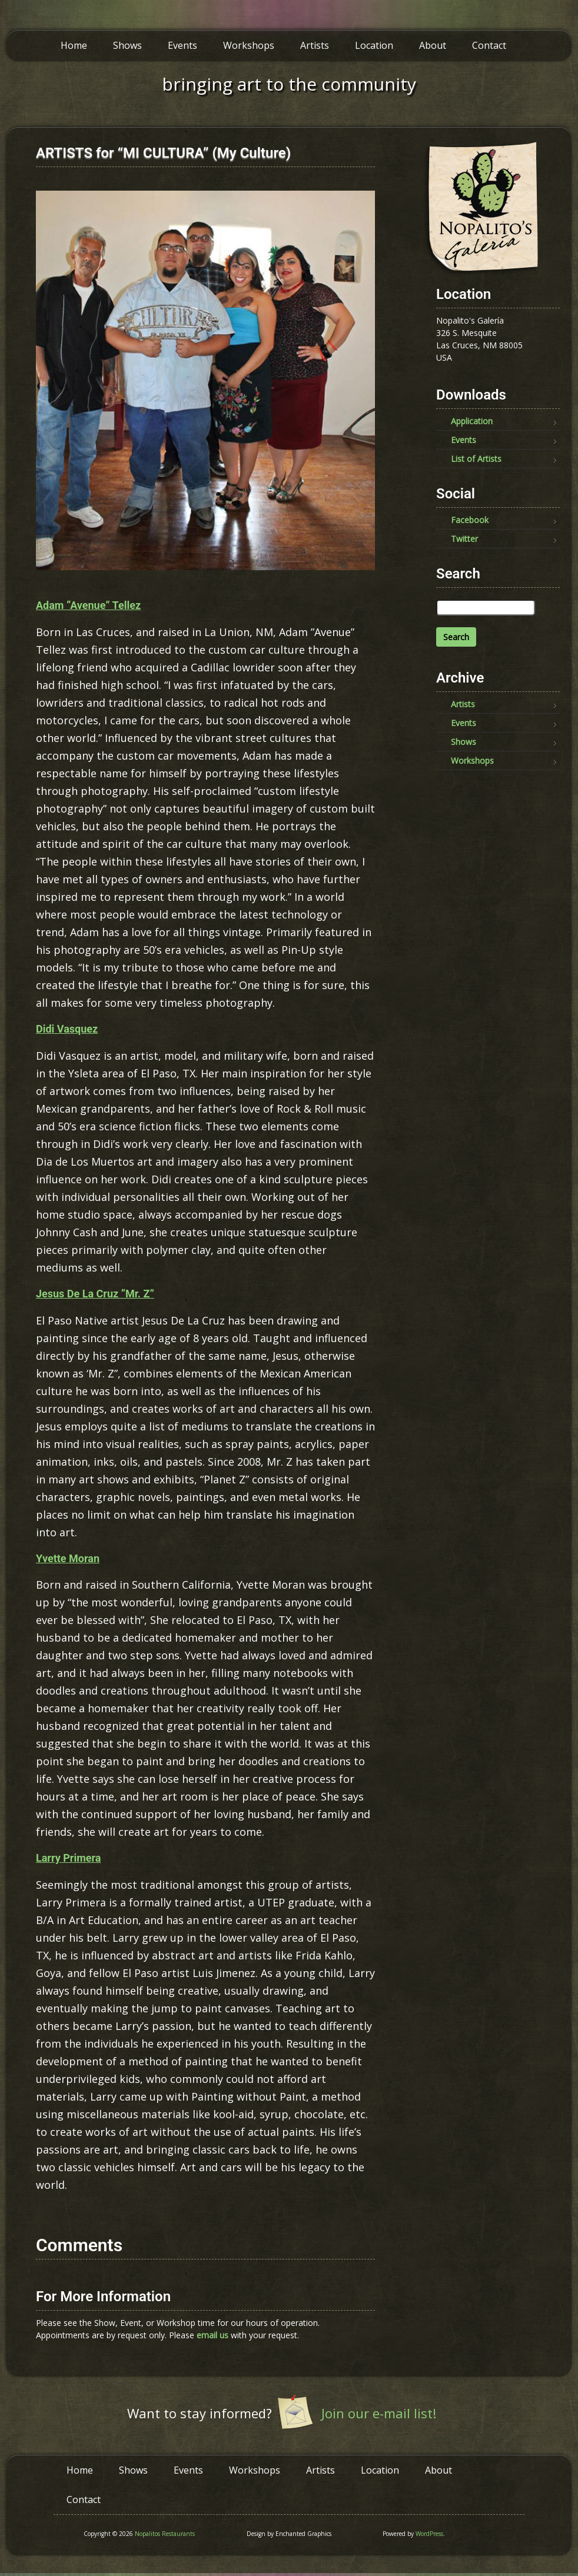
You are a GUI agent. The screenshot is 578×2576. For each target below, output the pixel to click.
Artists (314, 45)
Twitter (464, 538)
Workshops (248, 45)
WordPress (429, 2534)
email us (212, 2335)
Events (182, 45)
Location (374, 45)
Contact (489, 45)
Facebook (470, 519)
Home (74, 45)
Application (472, 421)
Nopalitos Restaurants (165, 2534)
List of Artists (476, 458)
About (432, 45)
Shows (127, 45)
